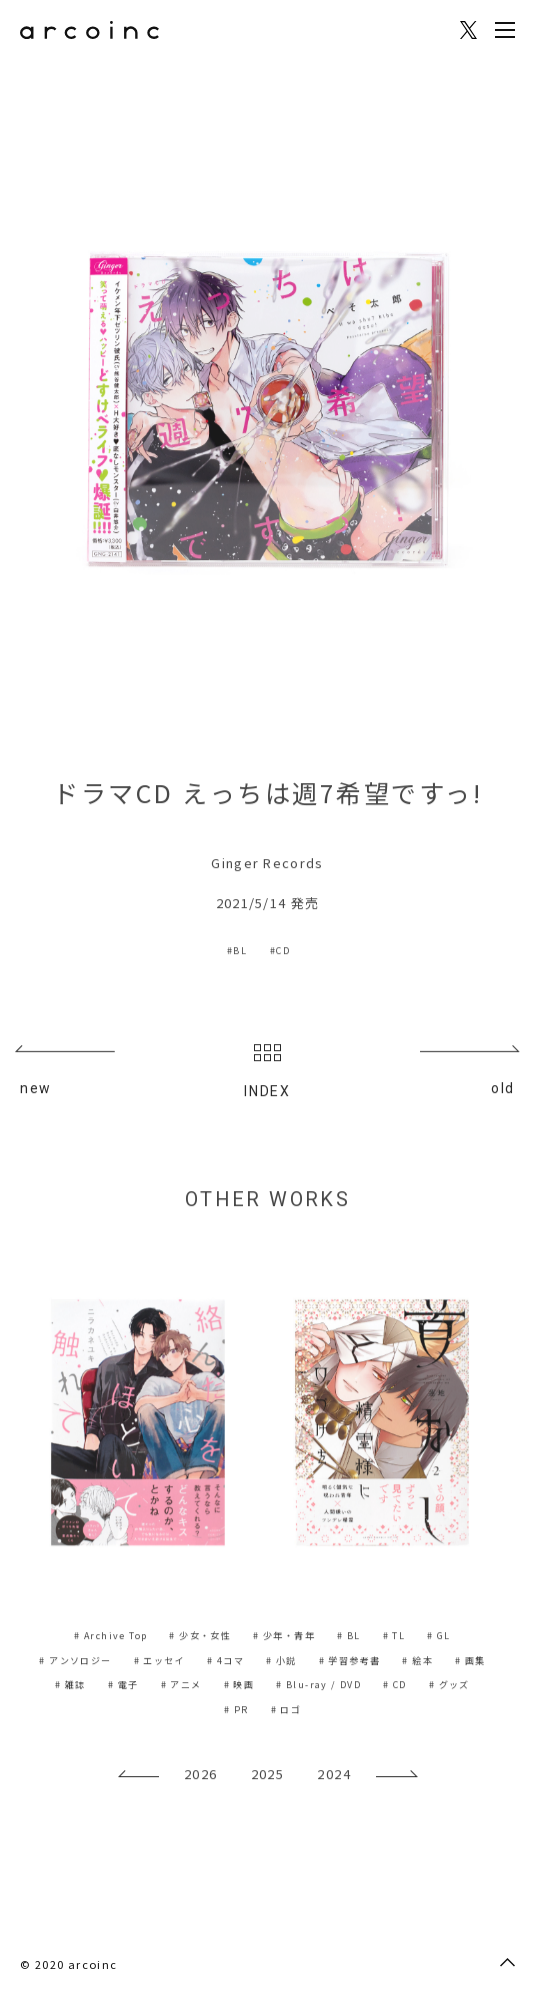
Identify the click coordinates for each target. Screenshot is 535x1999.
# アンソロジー (75, 1662)
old (503, 1091)
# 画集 (470, 1662)
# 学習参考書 (350, 1662)
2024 (334, 1775)
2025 (268, 1775)
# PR (236, 1711)
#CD (280, 952)
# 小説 (281, 1662)
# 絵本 (417, 1662)
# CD (395, 1686)
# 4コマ (225, 1662)
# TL (394, 1637)
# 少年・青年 (284, 1637)
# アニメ (181, 1686)
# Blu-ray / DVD (318, 1686)
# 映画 (239, 1686)
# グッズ (449, 1686)
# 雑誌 (70, 1686)
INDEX (267, 1074)
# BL (349, 1637)
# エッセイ (159, 1662)
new (36, 1091)
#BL (237, 952)
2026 (201, 1775)
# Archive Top (110, 1637)
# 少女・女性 (200, 1637)
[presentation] (138, 1783)
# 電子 (123, 1686)
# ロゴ (286, 1711)
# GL (439, 1637)
